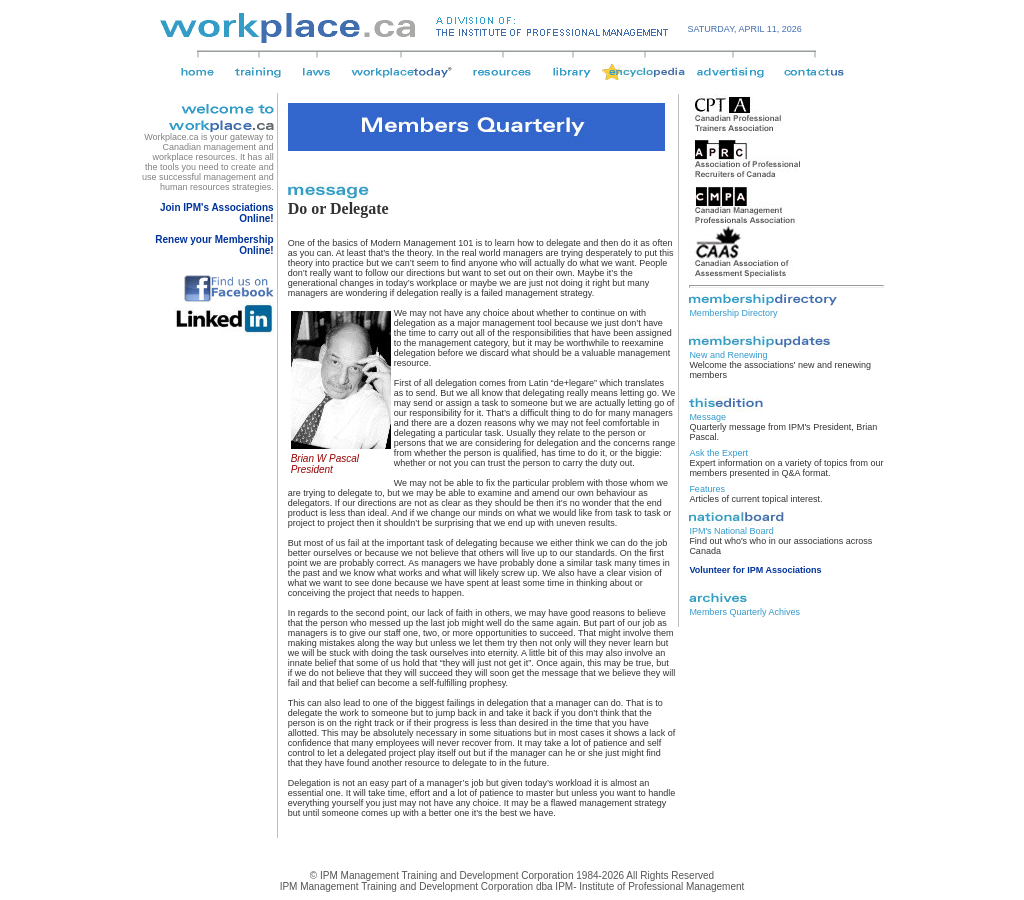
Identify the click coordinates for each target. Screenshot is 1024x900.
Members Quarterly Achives (744, 612)
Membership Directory (733, 313)
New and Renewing (728, 355)
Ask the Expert (718, 453)
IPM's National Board (731, 531)
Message (707, 417)
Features (707, 489)
